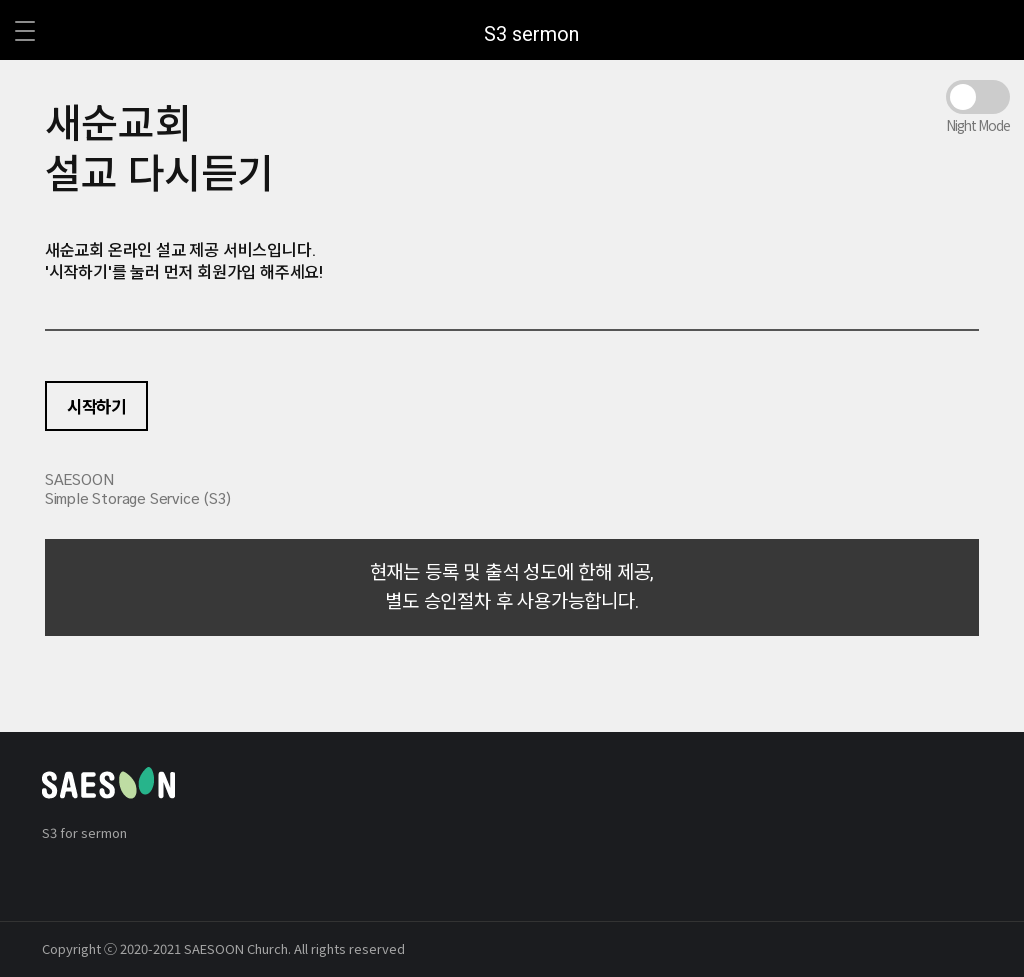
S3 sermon (531, 34)
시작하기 (96, 406)
